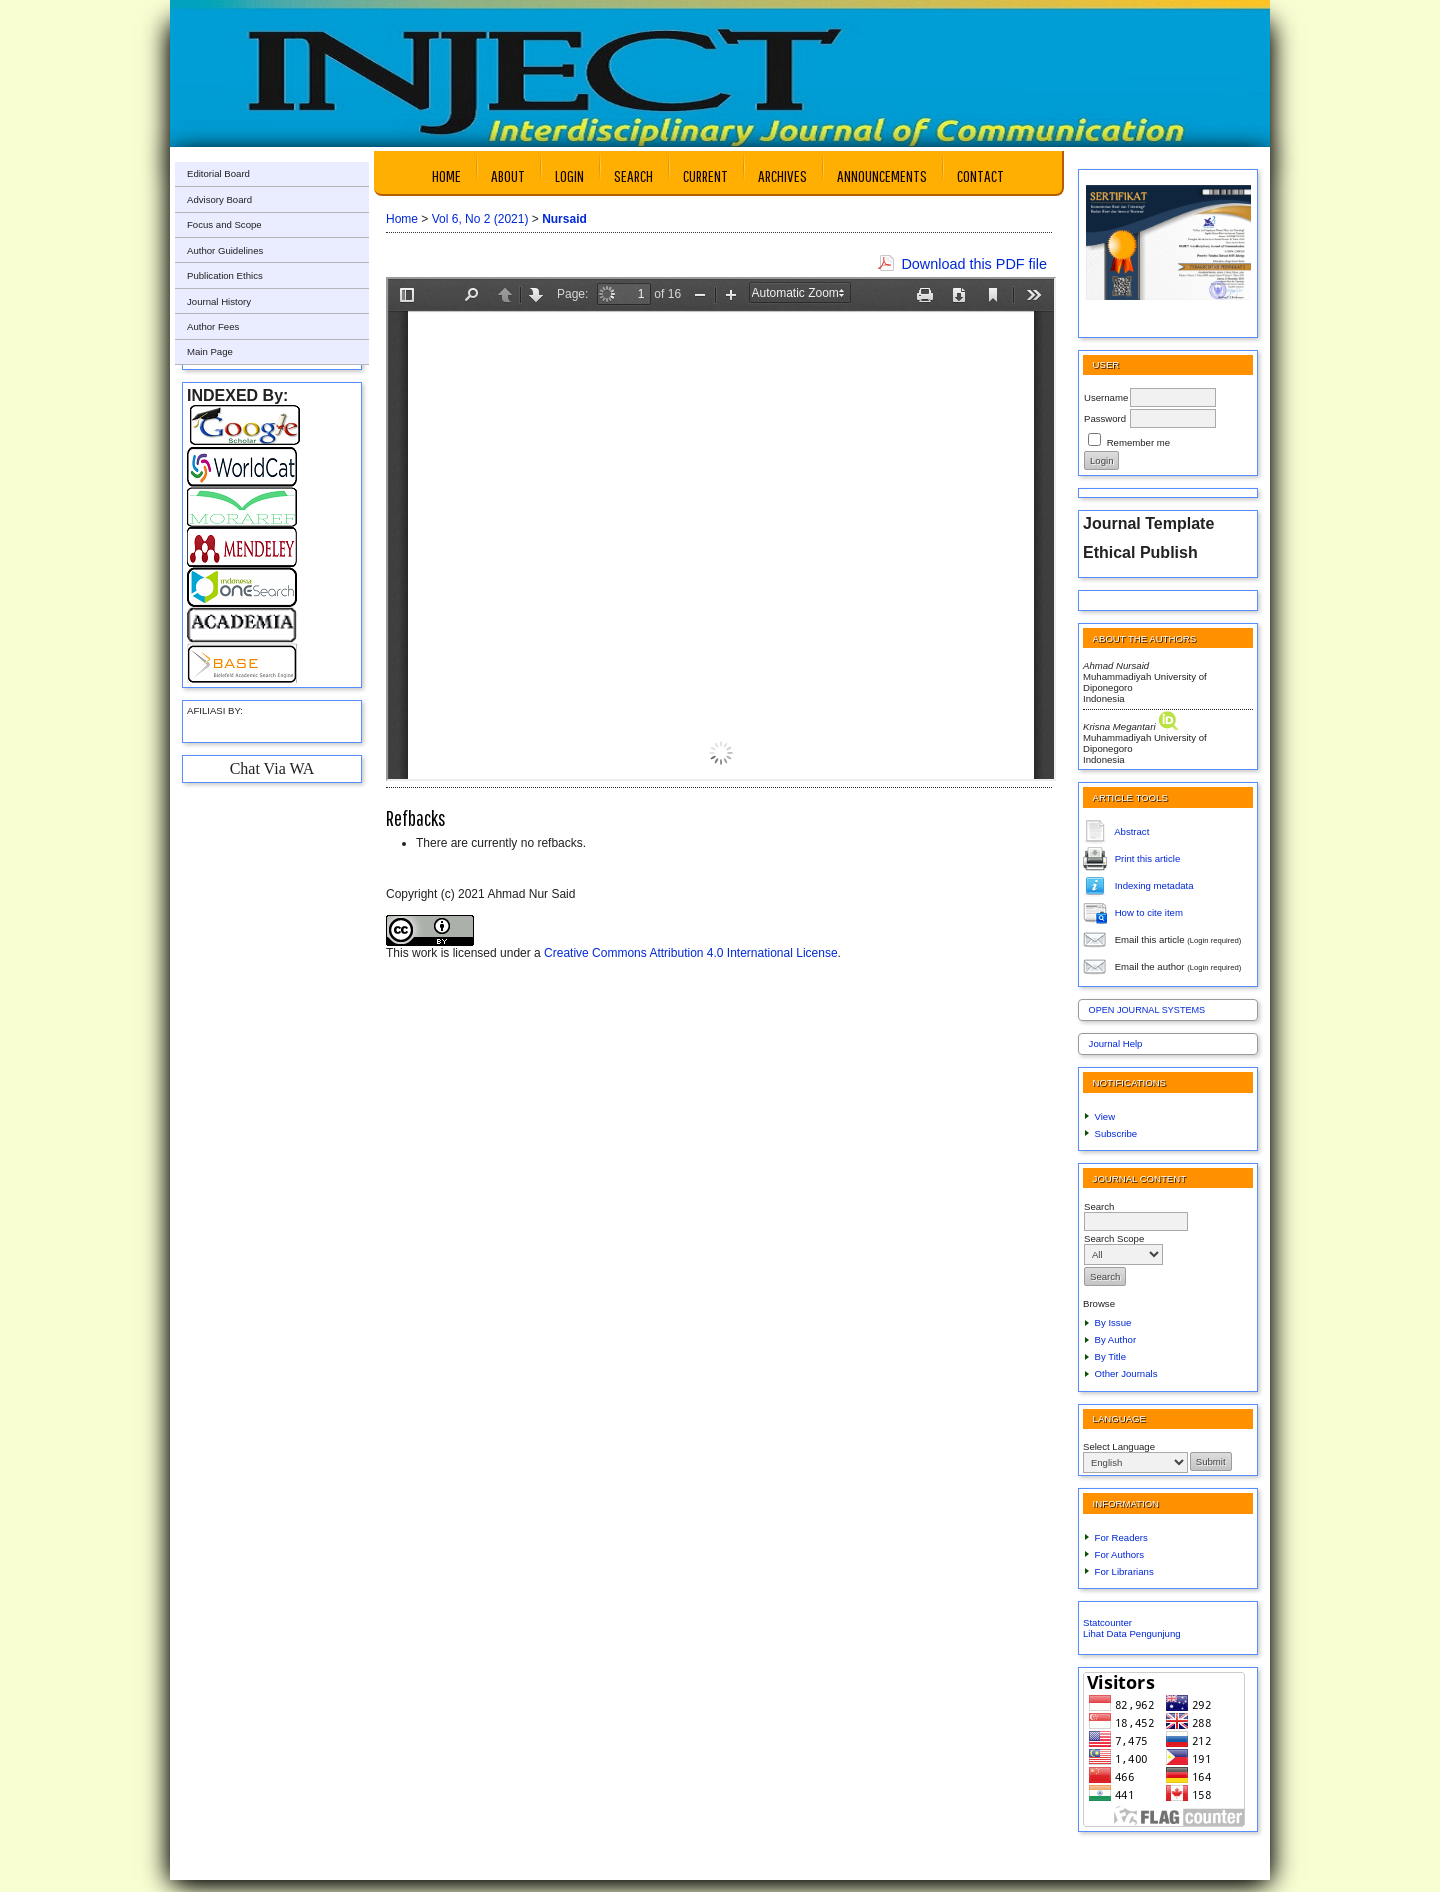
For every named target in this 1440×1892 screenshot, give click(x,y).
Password (1105, 418)
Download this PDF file (974, 264)
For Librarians (1124, 1571)
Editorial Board (218, 173)
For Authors (1120, 1554)
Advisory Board (219, 199)
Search (633, 175)
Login (569, 175)
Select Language (1119, 1446)
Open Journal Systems (1147, 1010)
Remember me (1138, 442)
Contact (980, 175)
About (508, 175)
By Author (1116, 1339)
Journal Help (1116, 1043)
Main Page (210, 351)
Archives (782, 175)
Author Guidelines (225, 250)
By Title (1110, 1356)
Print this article (1148, 857)
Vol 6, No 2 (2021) (480, 219)
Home (446, 175)
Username (1106, 397)
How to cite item (1149, 911)
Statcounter (1107, 1622)
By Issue (1113, 1322)
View (1105, 1116)
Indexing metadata (1154, 884)
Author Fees (213, 326)
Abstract (1131, 830)
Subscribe (1116, 1133)
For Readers (1121, 1537)
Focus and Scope (224, 224)
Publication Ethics (225, 275)
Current (705, 175)
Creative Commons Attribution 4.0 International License (691, 953)
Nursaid (564, 219)
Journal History (219, 301)
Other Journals (1126, 1373)
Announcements (882, 175)
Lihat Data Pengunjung (1132, 1633)
